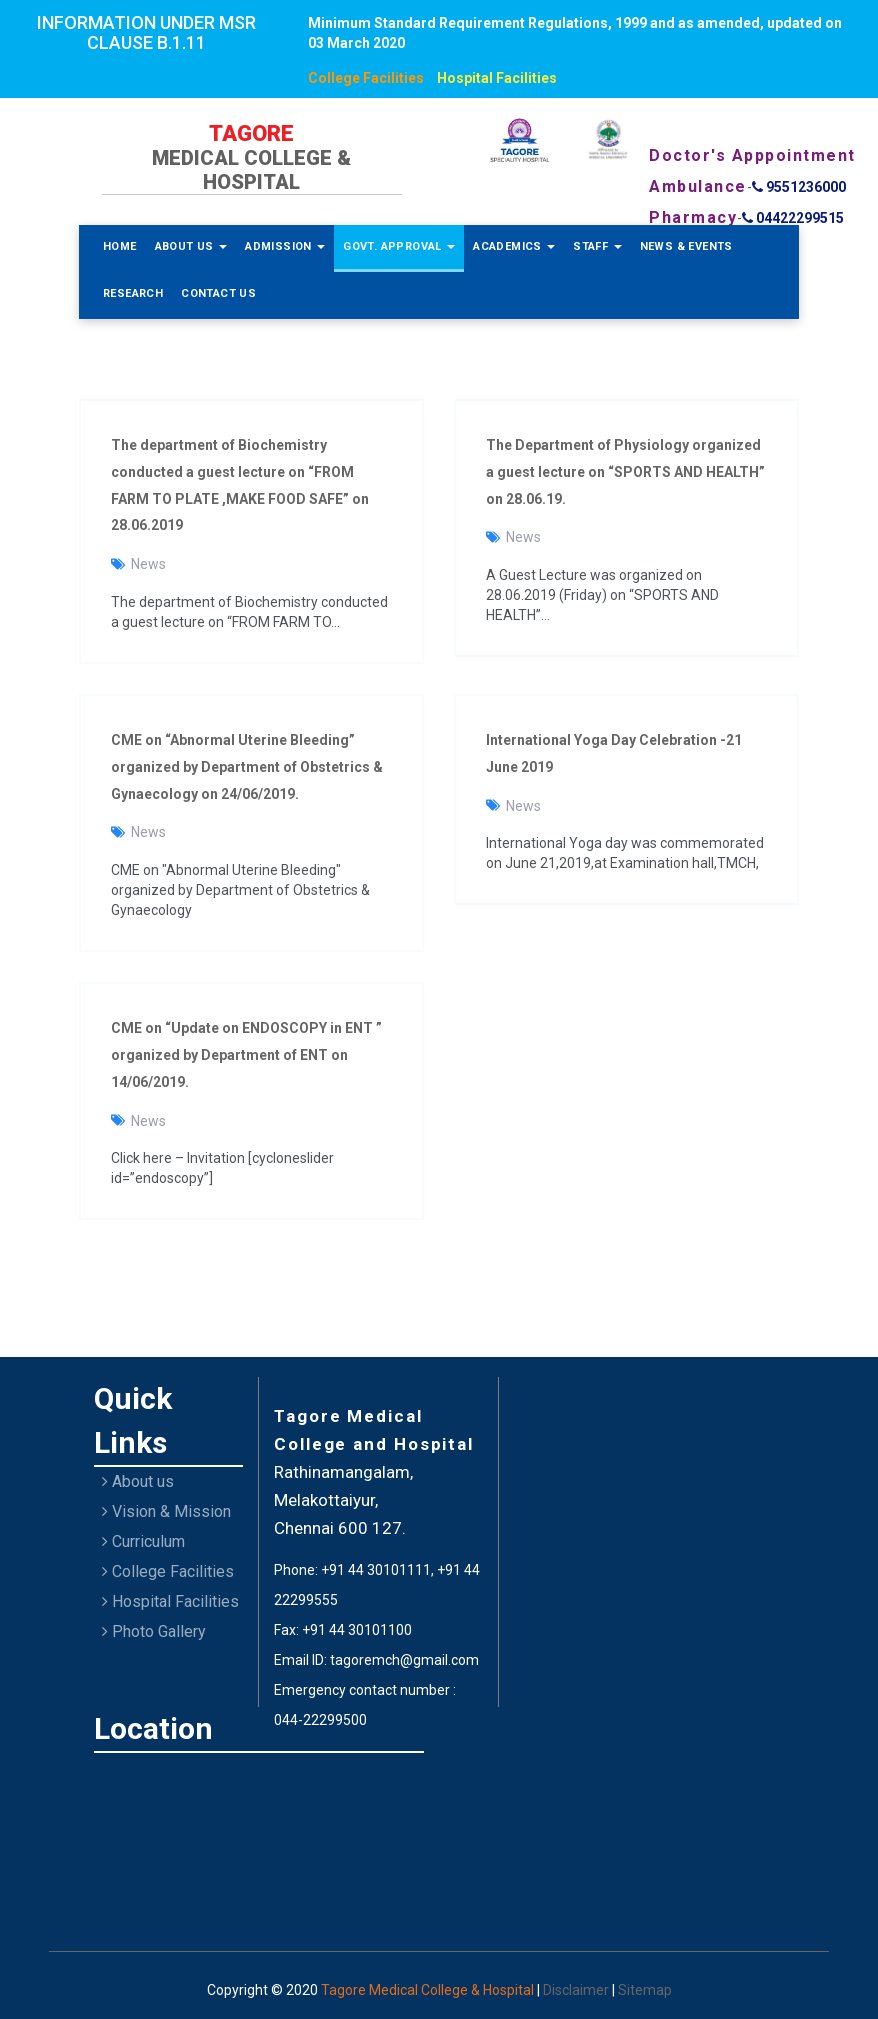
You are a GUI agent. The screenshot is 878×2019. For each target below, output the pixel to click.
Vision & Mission (166, 1511)
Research (133, 293)
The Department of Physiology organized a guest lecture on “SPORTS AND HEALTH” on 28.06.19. (625, 472)
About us (138, 1481)
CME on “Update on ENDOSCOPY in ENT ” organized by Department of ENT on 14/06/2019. (246, 1055)
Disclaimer (577, 1990)
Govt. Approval (399, 246)
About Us (191, 246)
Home (120, 246)
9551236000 (799, 187)
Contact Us (218, 293)
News (148, 564)
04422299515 (793, 218)
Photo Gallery (154, 1631)
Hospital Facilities (497, 78)
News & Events (686, 246)
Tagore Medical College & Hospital (429, 1990)
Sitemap (645, 1990)
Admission (285, 246)
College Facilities (366, 78)
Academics (514, 246)
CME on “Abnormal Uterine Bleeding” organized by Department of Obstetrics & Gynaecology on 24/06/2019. (247, 767)
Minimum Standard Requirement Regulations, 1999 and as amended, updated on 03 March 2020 (575, 33)
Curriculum (143, 1541)
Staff (597, 246)
